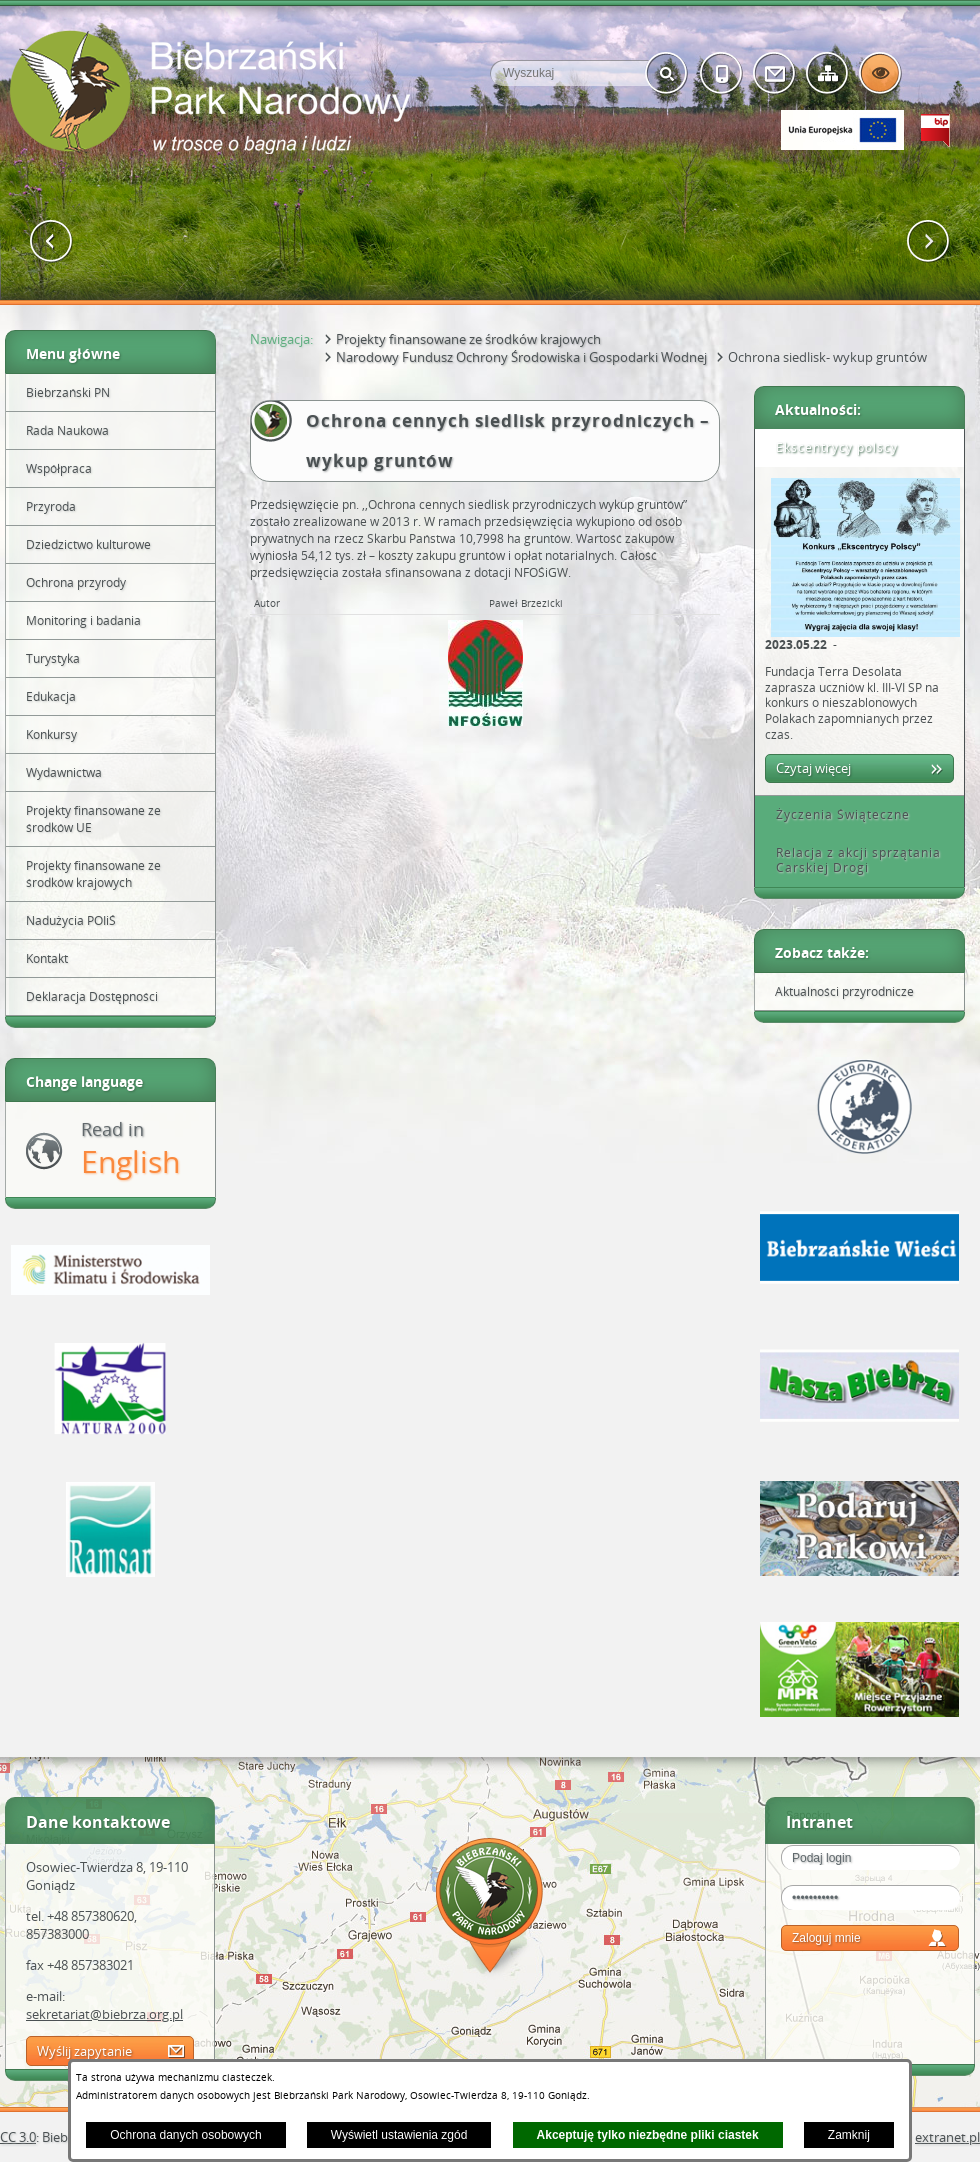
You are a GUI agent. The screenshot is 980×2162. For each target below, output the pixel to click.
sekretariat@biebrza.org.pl (104, 2014)
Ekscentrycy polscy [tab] (830, 447)
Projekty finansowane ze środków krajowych (468, 339)
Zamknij (849, 2135)
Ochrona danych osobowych (185, 2135)
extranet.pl (947, 2137)
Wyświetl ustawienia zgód (399, 2135)
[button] (51, 241)
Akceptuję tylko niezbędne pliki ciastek (648, 2135)
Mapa (490, 1908)
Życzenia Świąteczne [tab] (836, 814)
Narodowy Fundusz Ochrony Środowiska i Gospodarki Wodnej (521, 357)
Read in (130, 1149)
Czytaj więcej (813, 768)
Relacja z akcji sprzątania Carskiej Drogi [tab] (851, 860)
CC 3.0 (18, 2137)
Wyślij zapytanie (84, 2051)
